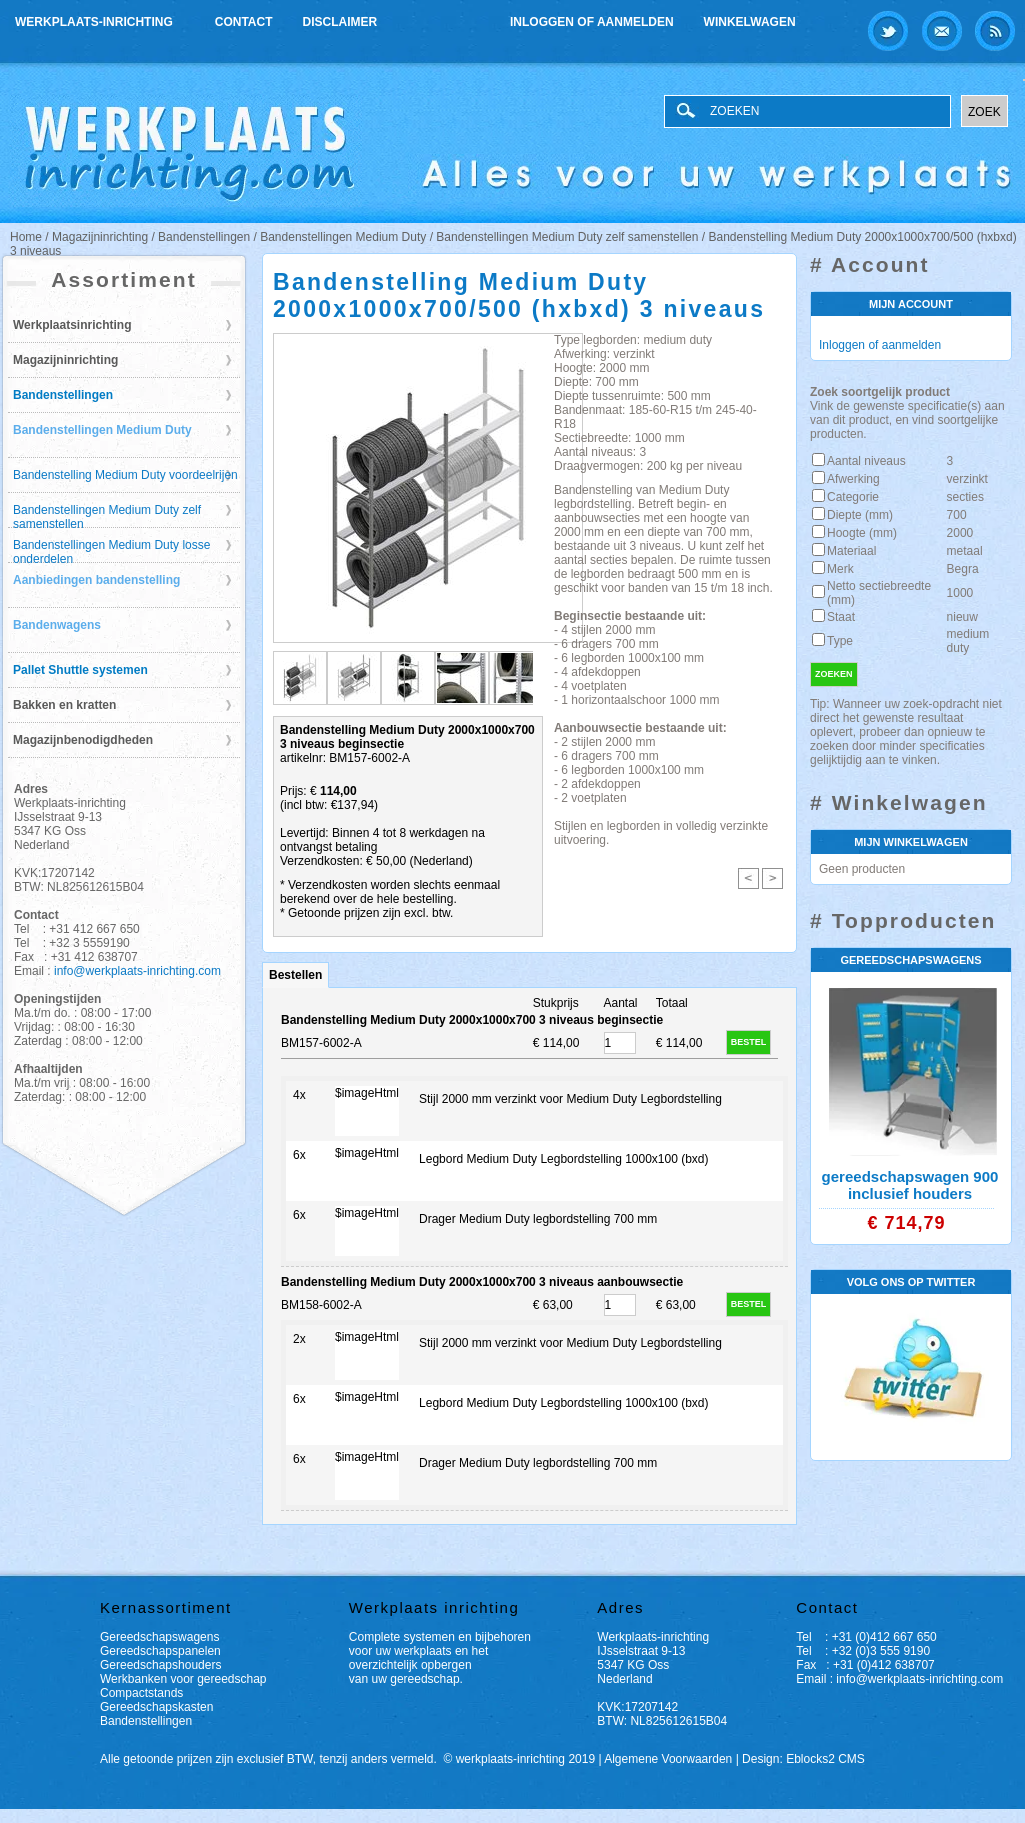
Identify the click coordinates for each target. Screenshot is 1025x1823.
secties (965, 497)
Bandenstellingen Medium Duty (102, 430)
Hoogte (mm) (862, 533)
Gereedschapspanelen (160, 1651)
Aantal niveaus (866, 461)
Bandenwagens (57, 625)
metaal (965, 551)
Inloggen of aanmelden (592, 22)
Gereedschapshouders (160, 1665)
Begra (963, 569)
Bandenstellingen (63, 395)
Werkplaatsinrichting (72, 325)
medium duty (968, 641)
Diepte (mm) (860, 515)
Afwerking (853, 479)
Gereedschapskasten (156, 1707)
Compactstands (141, 1693)
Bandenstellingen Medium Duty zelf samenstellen (107, 515)
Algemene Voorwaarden (668, 1759)
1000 (960, 593)
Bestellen (295, 975)
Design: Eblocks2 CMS (803, 1759)
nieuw (962, 617)
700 (957, 515)
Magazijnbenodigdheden (83, 740)
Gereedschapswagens (159, 1637)
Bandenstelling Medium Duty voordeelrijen (125, 475)
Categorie (853, 497)
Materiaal (851, 551)
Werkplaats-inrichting (95, 19)
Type (840, 641)
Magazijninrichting (65, 360)
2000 (960, 533)
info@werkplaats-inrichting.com (137, 971)
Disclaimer (340, 22)
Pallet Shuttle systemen (80, 670)
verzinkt (967, 479)
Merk (840, 569)
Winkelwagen (750, 22)
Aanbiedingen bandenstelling (96, 580)
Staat (841, 617)
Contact (244, 22)
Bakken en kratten (64, 705)
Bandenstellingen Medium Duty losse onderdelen (111, 550)
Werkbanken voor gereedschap (183, 1679)
